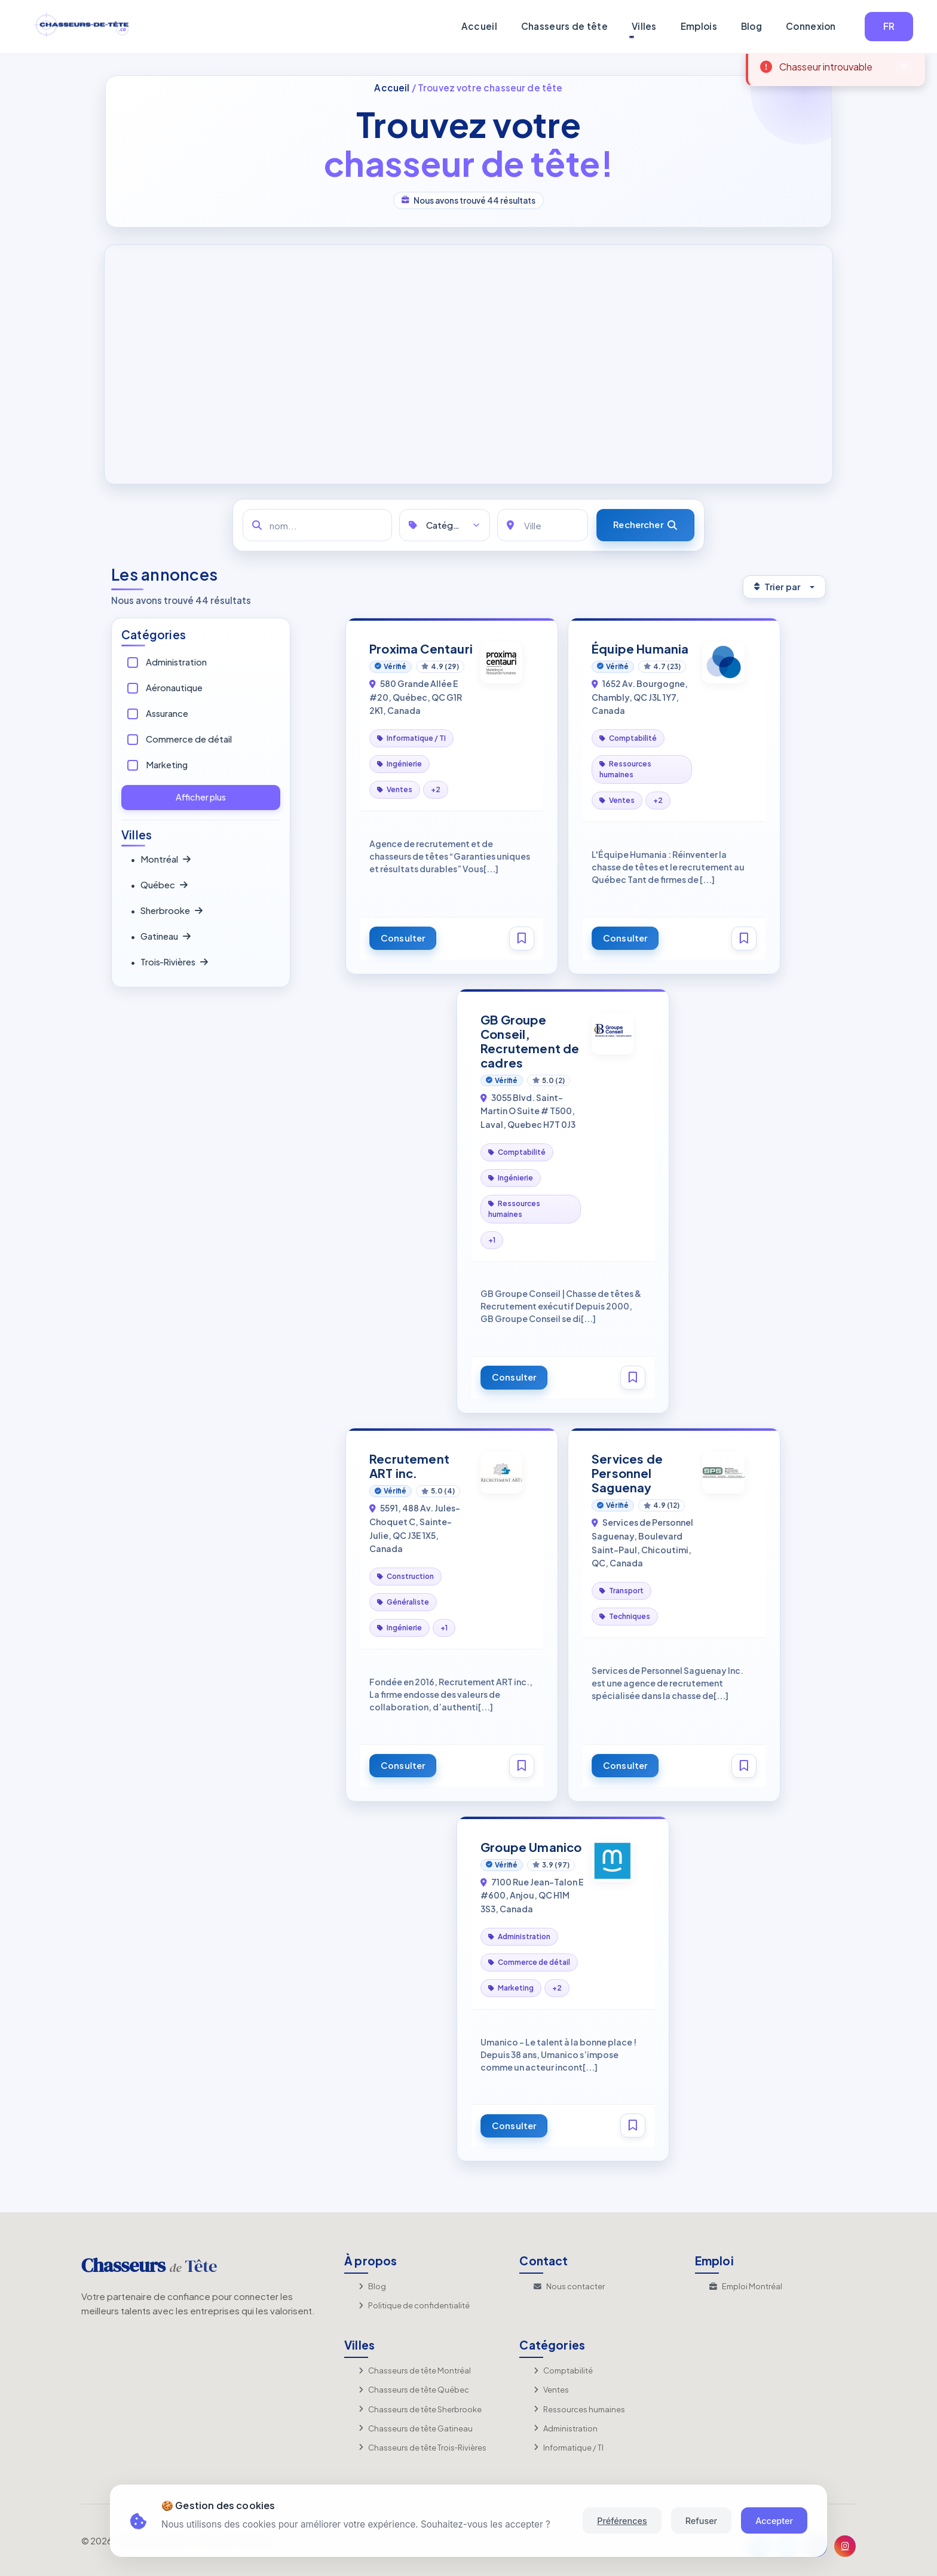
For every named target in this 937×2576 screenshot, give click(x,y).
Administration (176, 662)
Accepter (774, 2521)
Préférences (622, 2521)
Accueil (479, 26)
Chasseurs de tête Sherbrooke (420, 2409)
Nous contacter (569, 2286)
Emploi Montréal (745, 2286)
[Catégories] (444, 525)
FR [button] (889, 26)
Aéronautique (174, 687)
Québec (159, 885)
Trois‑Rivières (169, 962)
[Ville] (542, 525)
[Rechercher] (645, 525)
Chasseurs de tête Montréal (415, 2370)
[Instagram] (845, 2546)
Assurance (167, 713)
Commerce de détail (189, 739)
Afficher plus (201, 797)
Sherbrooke (166, 911)
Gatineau (160, 937)
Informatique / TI (569, 2447)
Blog (751, 26)
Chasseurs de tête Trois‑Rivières (422, 2447)
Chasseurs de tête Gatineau (416, 2428)
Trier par (777, 586)
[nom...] (317, 525)
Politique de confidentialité (414, 2305)
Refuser (701, 2521)
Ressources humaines (579, 2409)
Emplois (699, 26)
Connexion (811, 26)
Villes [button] (644, 26)
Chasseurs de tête (564, 26)
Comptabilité (563, 2370)
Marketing (167, 764)
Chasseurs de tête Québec (414, 2389)
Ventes (551, 2389)
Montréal (160, 860)
